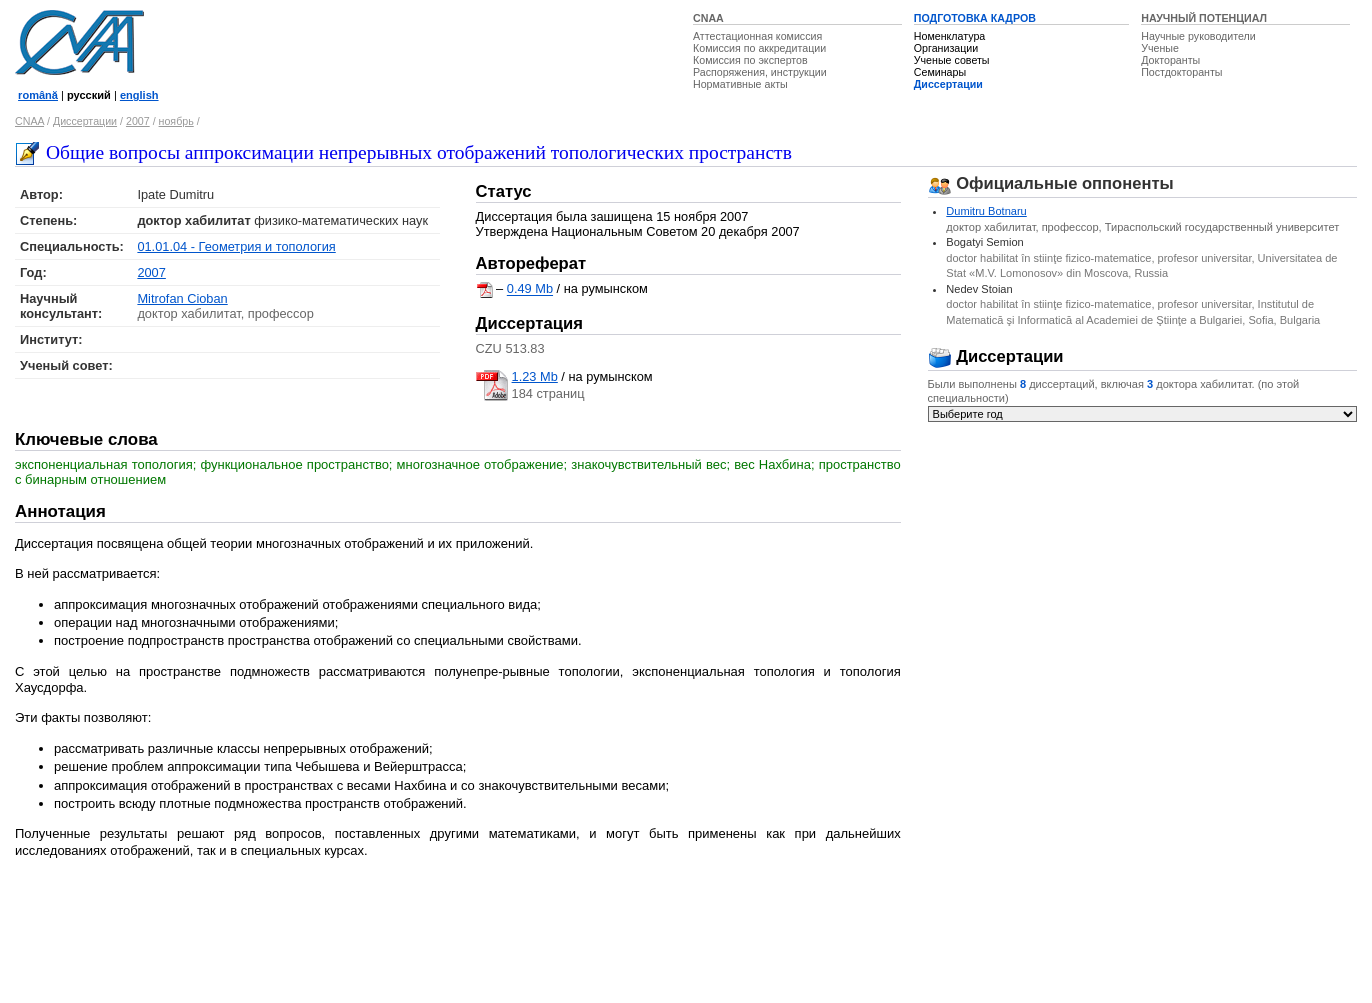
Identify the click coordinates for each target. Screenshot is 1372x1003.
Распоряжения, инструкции (760, 72)
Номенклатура (950, 36)
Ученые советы (952, 60)
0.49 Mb (530, 289)
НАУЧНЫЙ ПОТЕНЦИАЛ (1204, 18)
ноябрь (176, 121)
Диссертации (948, 84)
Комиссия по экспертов (750, 60)
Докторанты (1170, 60)
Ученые (1160, 48)
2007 (138, 121)
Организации (946, 48)
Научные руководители (1198, 36)
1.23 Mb (535, 376)
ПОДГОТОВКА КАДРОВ (975, 18)
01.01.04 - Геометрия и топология (236, 246)
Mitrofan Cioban (182, 298)
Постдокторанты (1181, 72)
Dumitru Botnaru (986, 211)
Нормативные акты (740, 84)
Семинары (940, 72)
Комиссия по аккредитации (759, 48)
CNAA (708, 18)
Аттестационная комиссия (757, 36)
